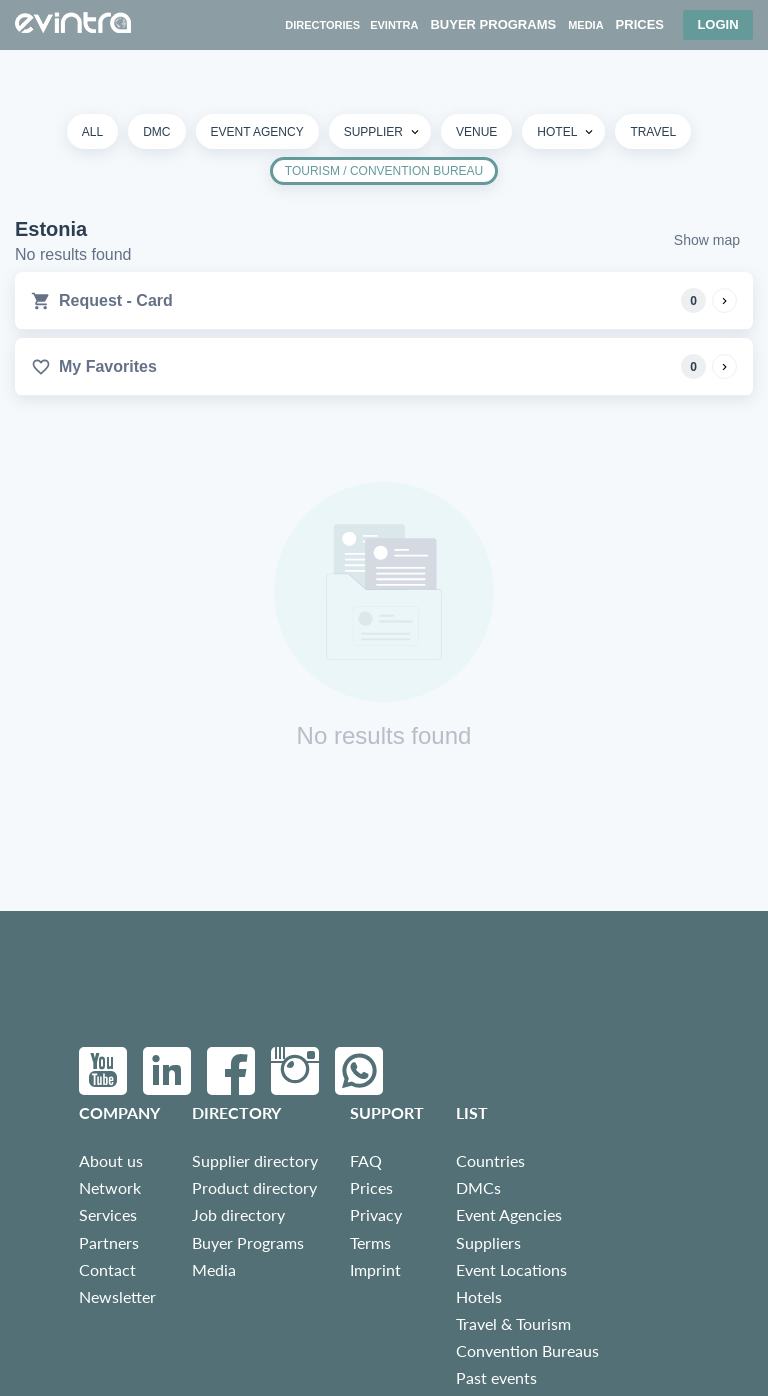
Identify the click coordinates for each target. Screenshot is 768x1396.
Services (108, 1214)
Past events (496, 1377)
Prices (371, 1187)
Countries (490, 1160)
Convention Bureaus (527, 1350)
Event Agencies (509, 1214)
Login (717, 24)
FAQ (366, 1160)
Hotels (479, 1296)
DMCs (478, 1187)
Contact (107, 1269)
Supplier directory (255, 1160)
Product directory (254, 1187)
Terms (370, 1242)
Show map (707, 240)
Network (110, 1187)
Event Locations (511, 1269)
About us (111, 1160)
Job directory (238, 1214)
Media (214, 1269)
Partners (109, 1242)
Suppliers (488, 1242)
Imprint (375, 1269)
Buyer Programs (248, 1242)
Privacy (376, 1214)
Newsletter (117, 1296)
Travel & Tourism (513, 1323)
